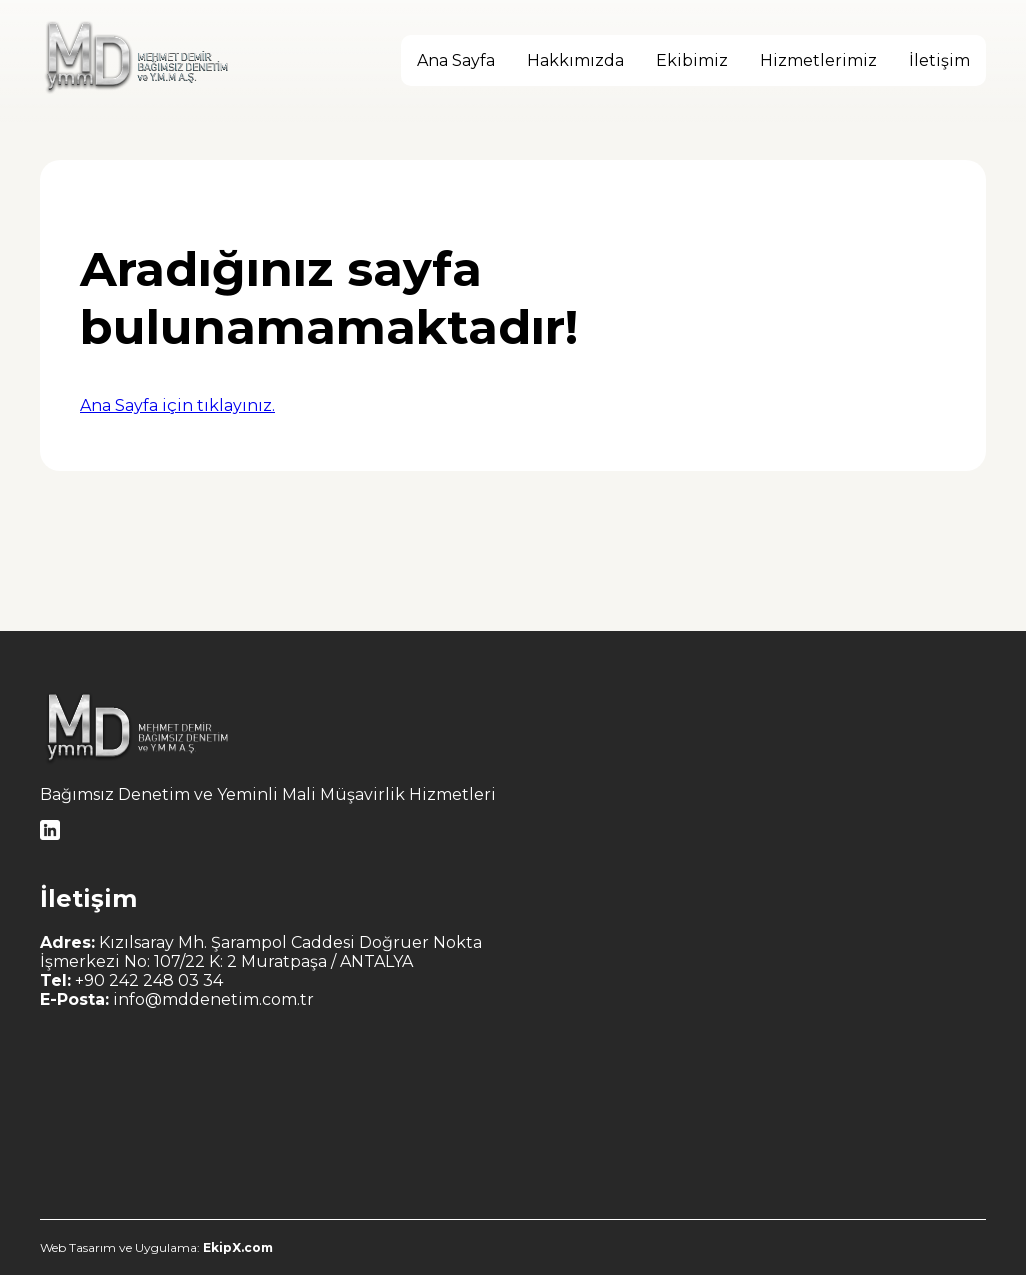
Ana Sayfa (456, 60)
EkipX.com (236, 1247)
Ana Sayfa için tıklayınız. (177, 405)
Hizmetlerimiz (818, 60)
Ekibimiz (692, 60)
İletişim (939, 60)
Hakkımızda (575, 60)
